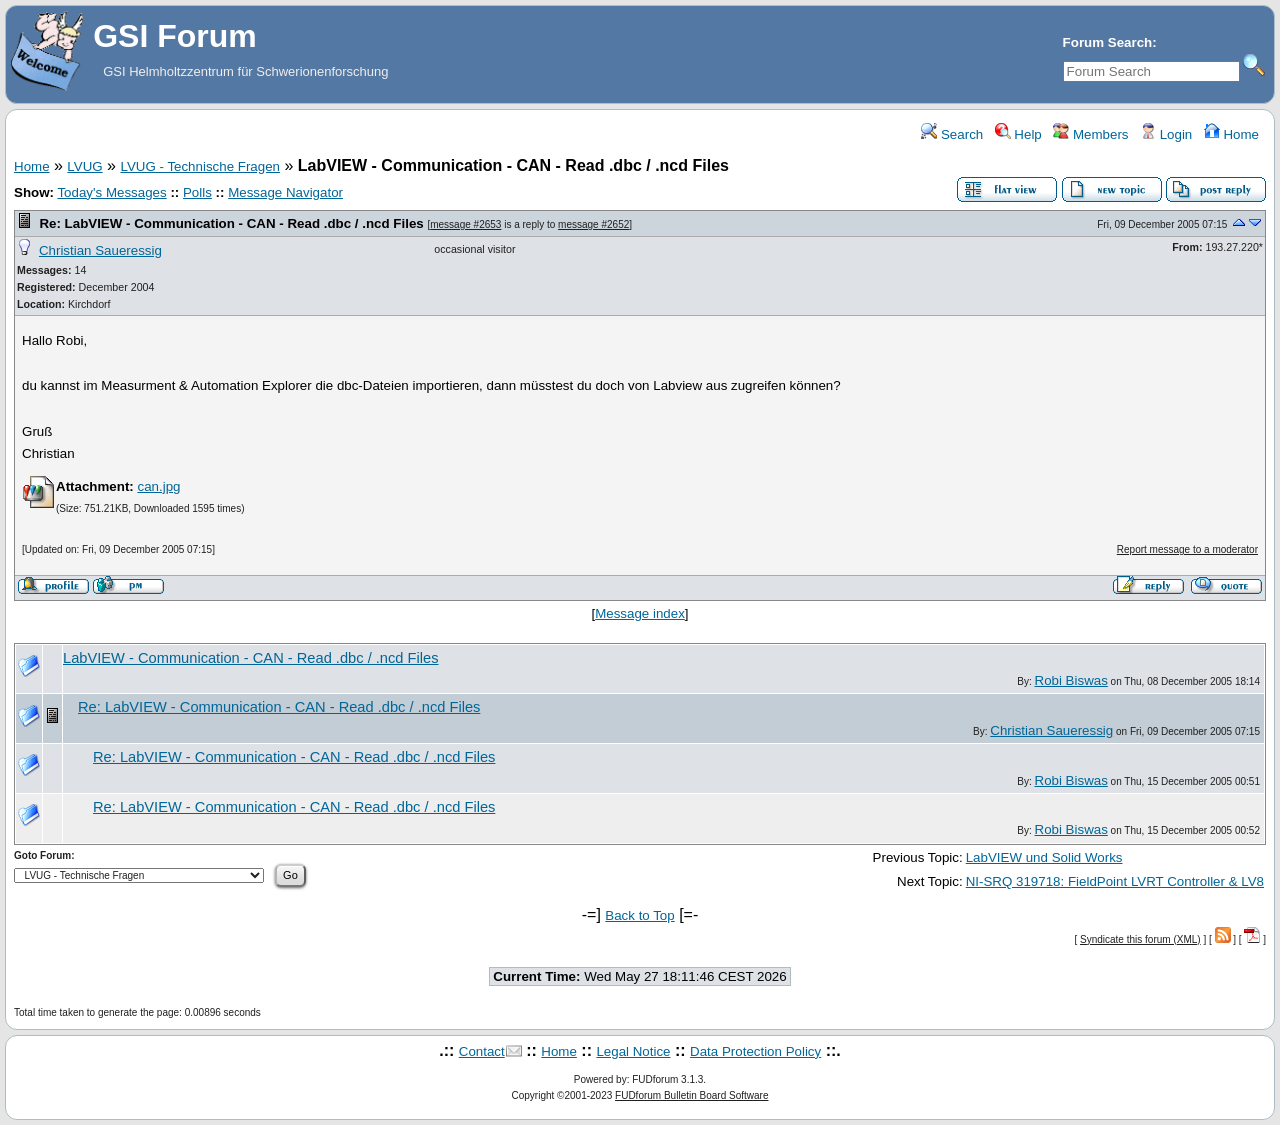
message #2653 (465, 224)
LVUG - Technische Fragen (200, 166)
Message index (640, 613)
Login (1166, 134)
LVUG (84, 166)
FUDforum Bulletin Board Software (691, 1095)
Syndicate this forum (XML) (1140, 939)
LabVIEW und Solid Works (1044, 857)
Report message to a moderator (1187, 549)
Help (1018, 134)
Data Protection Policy (755, 1051)
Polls (197, 192)
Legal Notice (633, 1051)
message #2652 (593, 224)
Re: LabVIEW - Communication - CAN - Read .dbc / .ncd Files (231, 223)
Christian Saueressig (100, 250)
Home (1231, 134)
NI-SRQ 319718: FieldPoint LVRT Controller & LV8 (1115, 881)
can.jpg (158, 486)
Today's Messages (111, 192)
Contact (482, 1051)
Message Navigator (285, 192)
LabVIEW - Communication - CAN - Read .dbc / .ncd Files (251, 658)
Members (1090, 134)
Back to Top (639, 915)
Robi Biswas (1071, 680)
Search (952, 134)
